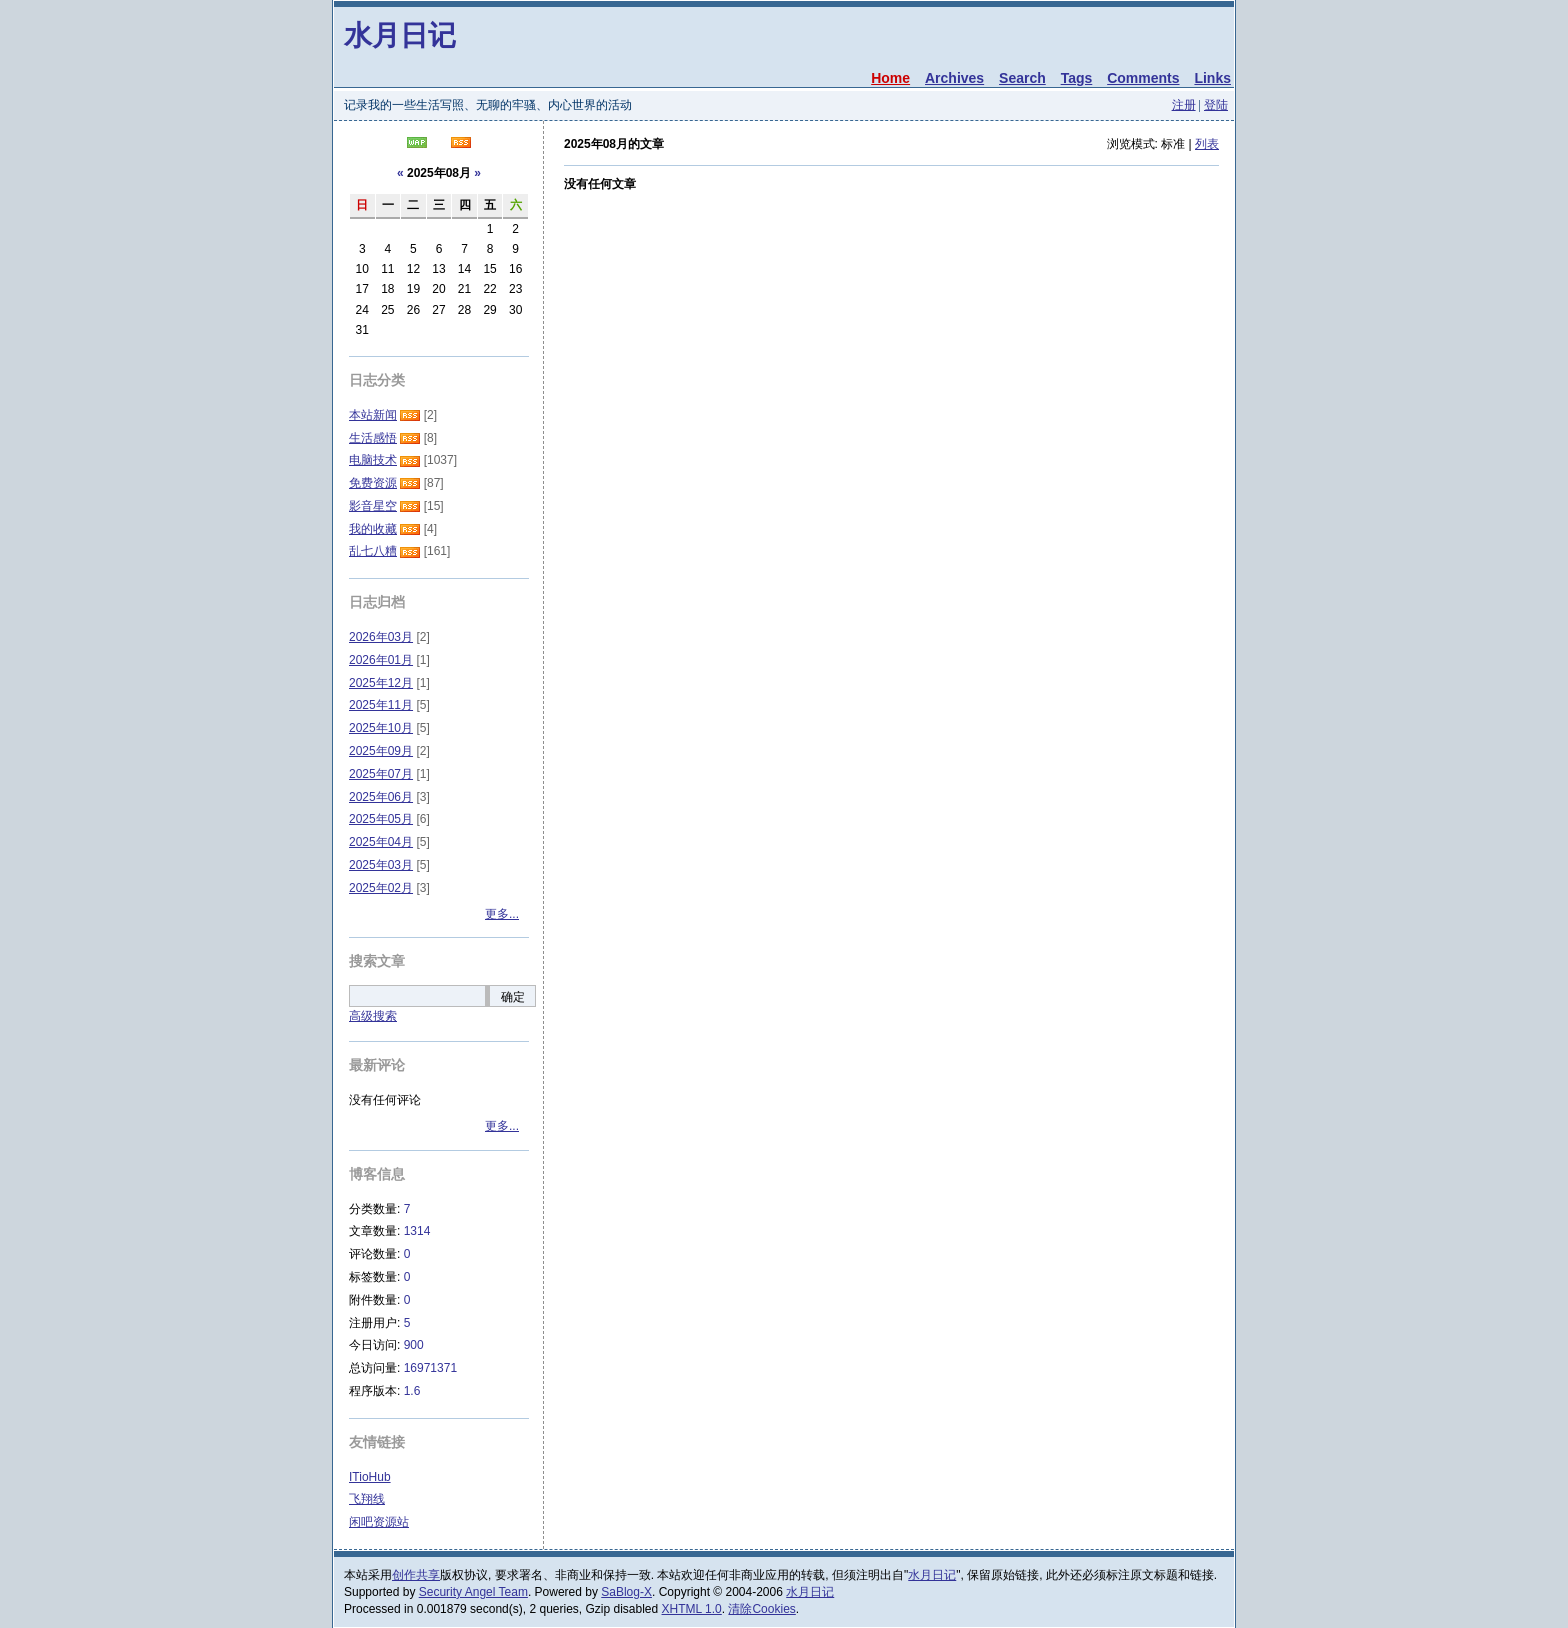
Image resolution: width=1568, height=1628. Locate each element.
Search (1022, 78)
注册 (1184, 105)
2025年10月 (381, 728)
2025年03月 (381, 865)
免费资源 (373, 483)
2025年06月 (381, 797)
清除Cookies (761, 1609)
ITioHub (370, 1477)
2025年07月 (381, 774)
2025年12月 (381, 683)
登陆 (1216, 105)
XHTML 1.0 (692, 1609)
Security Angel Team (473, 1592)
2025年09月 (381, 751)
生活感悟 (373, 438)
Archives (954, 78)
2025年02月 (381, 888)
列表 (1207, 144)
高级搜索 (373, 1016)
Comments (1143, 78)
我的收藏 (373, 529)
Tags (1077, 78)
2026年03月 (381, 637)
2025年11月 (381, 705)
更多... (502, 914)
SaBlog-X (626, 1592)
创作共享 (416, 1575)
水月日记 (400, 35)
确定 (513, 997)
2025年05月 (381, 819)
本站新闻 (373, 415)
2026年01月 (381, 660)
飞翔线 (367, 1499)
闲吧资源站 (379, 1522)
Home (890, 78)
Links (1212, 78)
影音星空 (373, 506)
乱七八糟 (373, 551)
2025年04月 (381, 842)
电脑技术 (373, 460)
